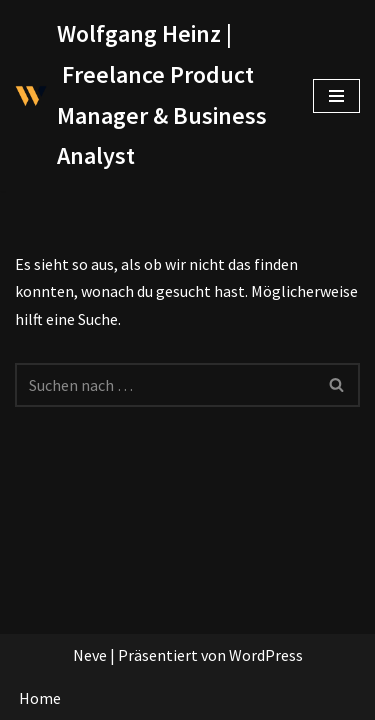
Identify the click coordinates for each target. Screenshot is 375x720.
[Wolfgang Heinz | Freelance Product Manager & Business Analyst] (149, 95)
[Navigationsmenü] (336, 96)
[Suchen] (165, 385)
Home (40, 698)
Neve (90, 655)
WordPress (266, 655)
